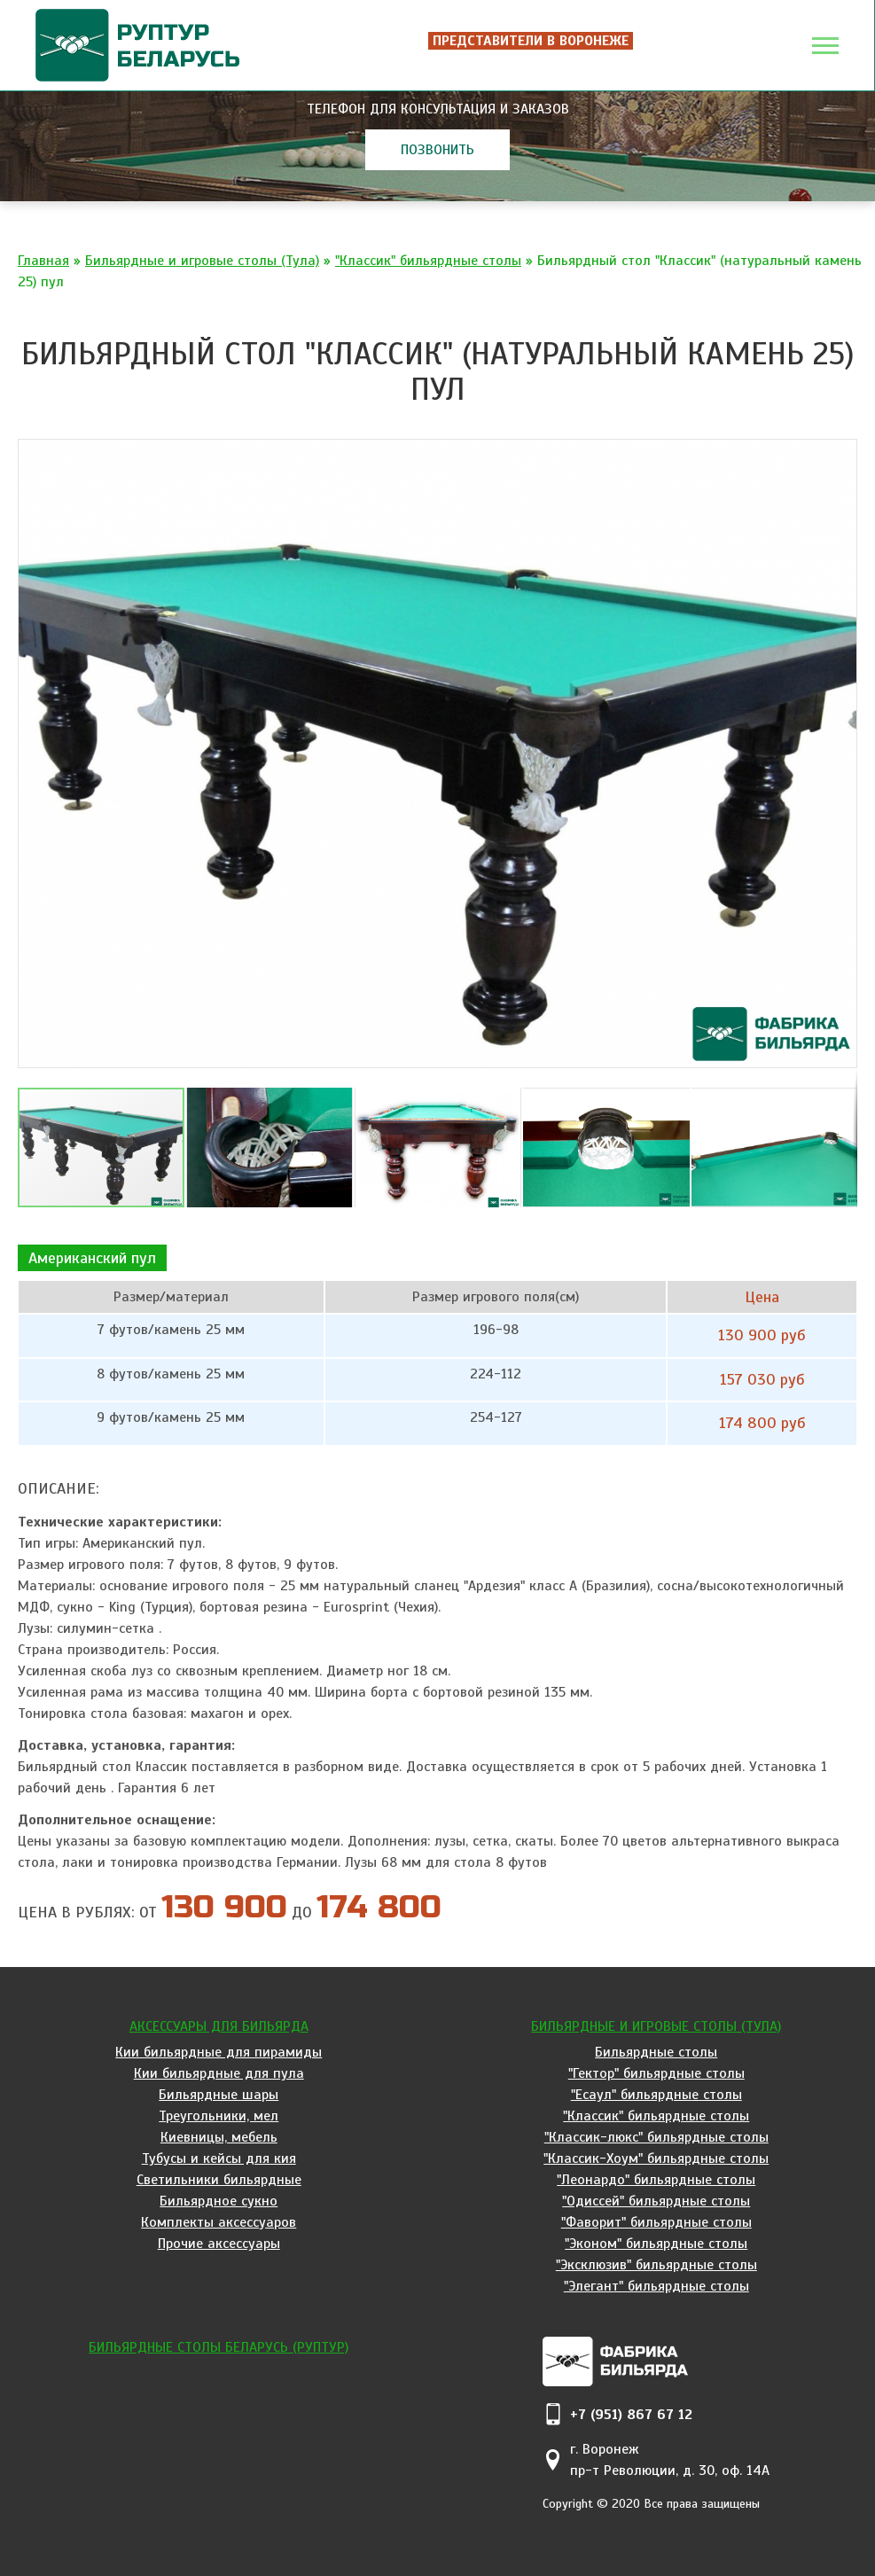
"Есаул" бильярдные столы (656, 2095)
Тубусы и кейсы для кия (219, 2158)
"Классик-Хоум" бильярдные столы (656, 2158)
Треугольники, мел (218, 2116)
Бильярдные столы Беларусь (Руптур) (218, 2347)
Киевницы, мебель (218, 2137)
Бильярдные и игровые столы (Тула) (202, 260)
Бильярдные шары (218, 2095)
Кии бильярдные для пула (219, 2073)
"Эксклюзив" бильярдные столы (656, 2265)
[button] (841, 454)
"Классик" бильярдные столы (428, 260)
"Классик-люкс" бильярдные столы (656, 2137)
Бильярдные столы (656, 2052)
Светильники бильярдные (219, 2180)
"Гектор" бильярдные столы (656, 2073)
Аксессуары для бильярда (219, 2026)
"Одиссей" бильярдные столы (656, 2201)
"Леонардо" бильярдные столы (656, 2180)
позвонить (437, 150)
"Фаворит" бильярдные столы (656, 2222)
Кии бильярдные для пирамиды (218, 2052)
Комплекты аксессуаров (218, 2222)
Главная (43, 260)
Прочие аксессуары (219, 2243)
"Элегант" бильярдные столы (656, 2286)
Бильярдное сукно (218, 2201)
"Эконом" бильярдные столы (656, 2243)
